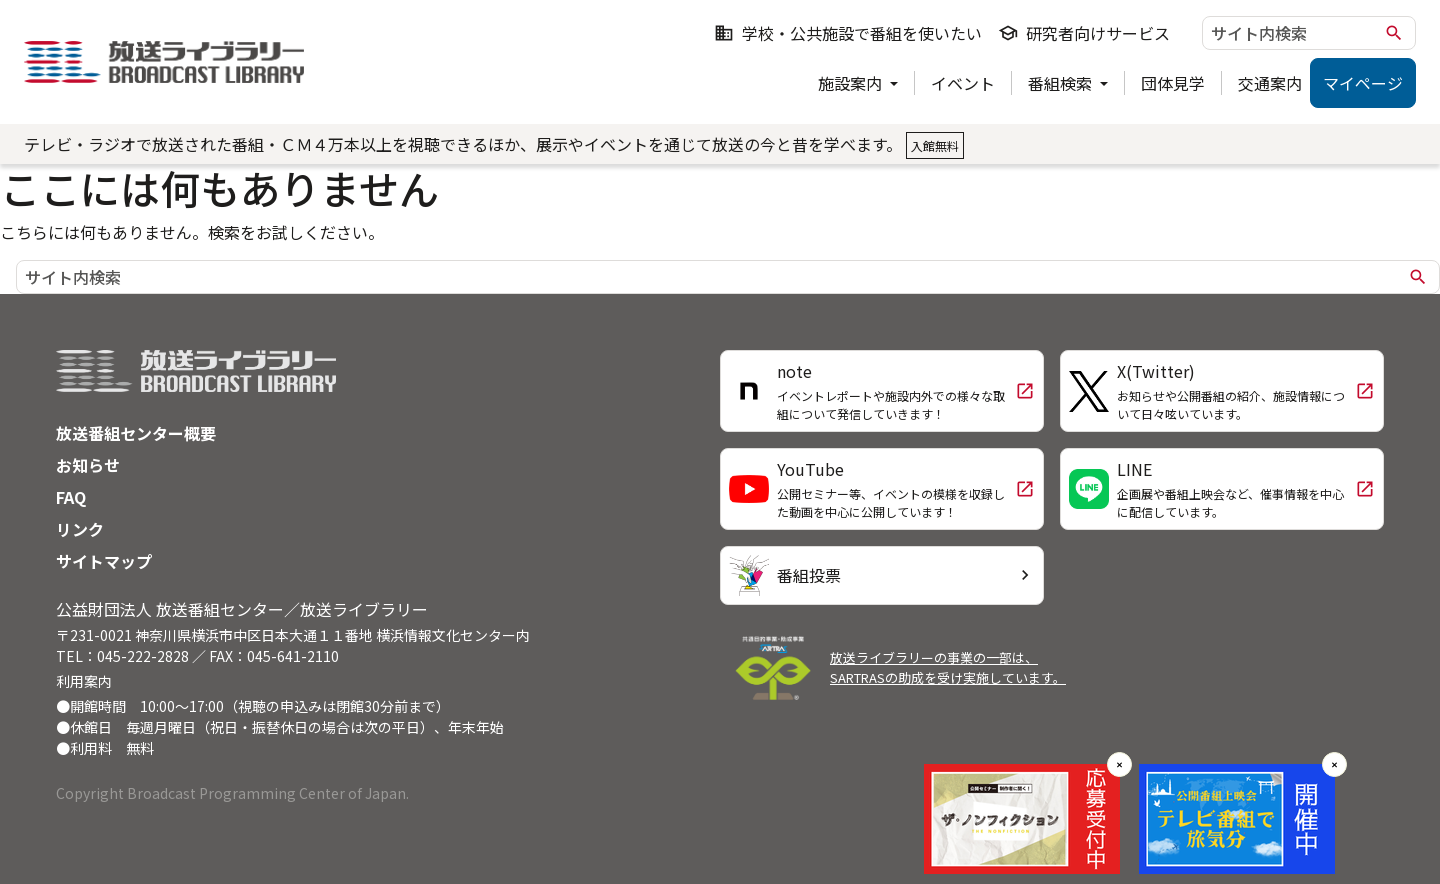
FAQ (71, 497)
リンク (80, 529)
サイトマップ (104, 561)
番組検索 (1062, 83)
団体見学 (1173, 83)
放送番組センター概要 (136, 433)
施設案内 (852, 83)
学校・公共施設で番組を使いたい (848, 33)
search (1394, 33)
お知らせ (88, 465)
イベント (963, 83)
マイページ (1363, 83)
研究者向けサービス (1084, 33)
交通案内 (1270, 83)
